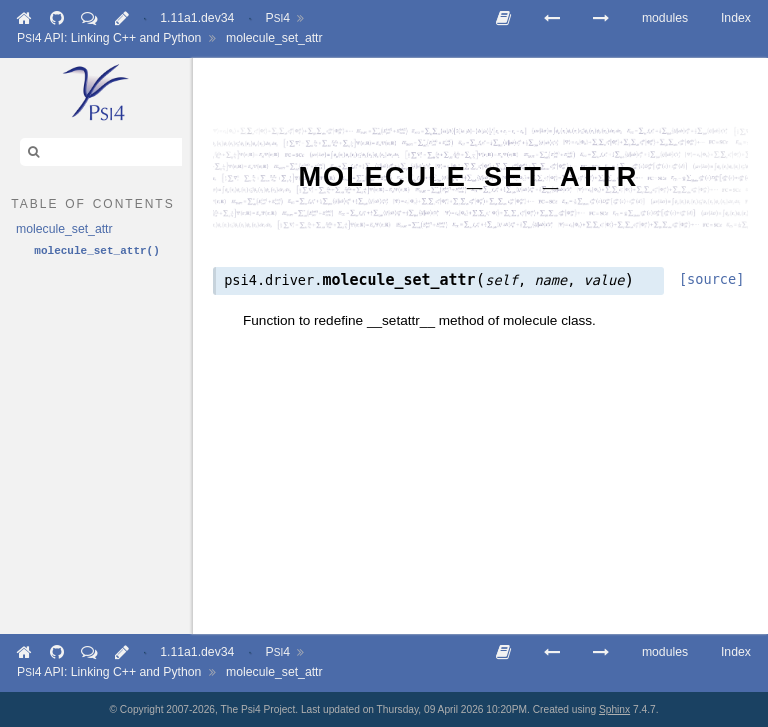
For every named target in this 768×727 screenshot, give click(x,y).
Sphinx (614, 709)
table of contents (92, 202)
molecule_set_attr (274, 38)
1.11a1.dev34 (197, 18)
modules (665, 18)
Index (736, 18)
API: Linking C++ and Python (109, 38)
